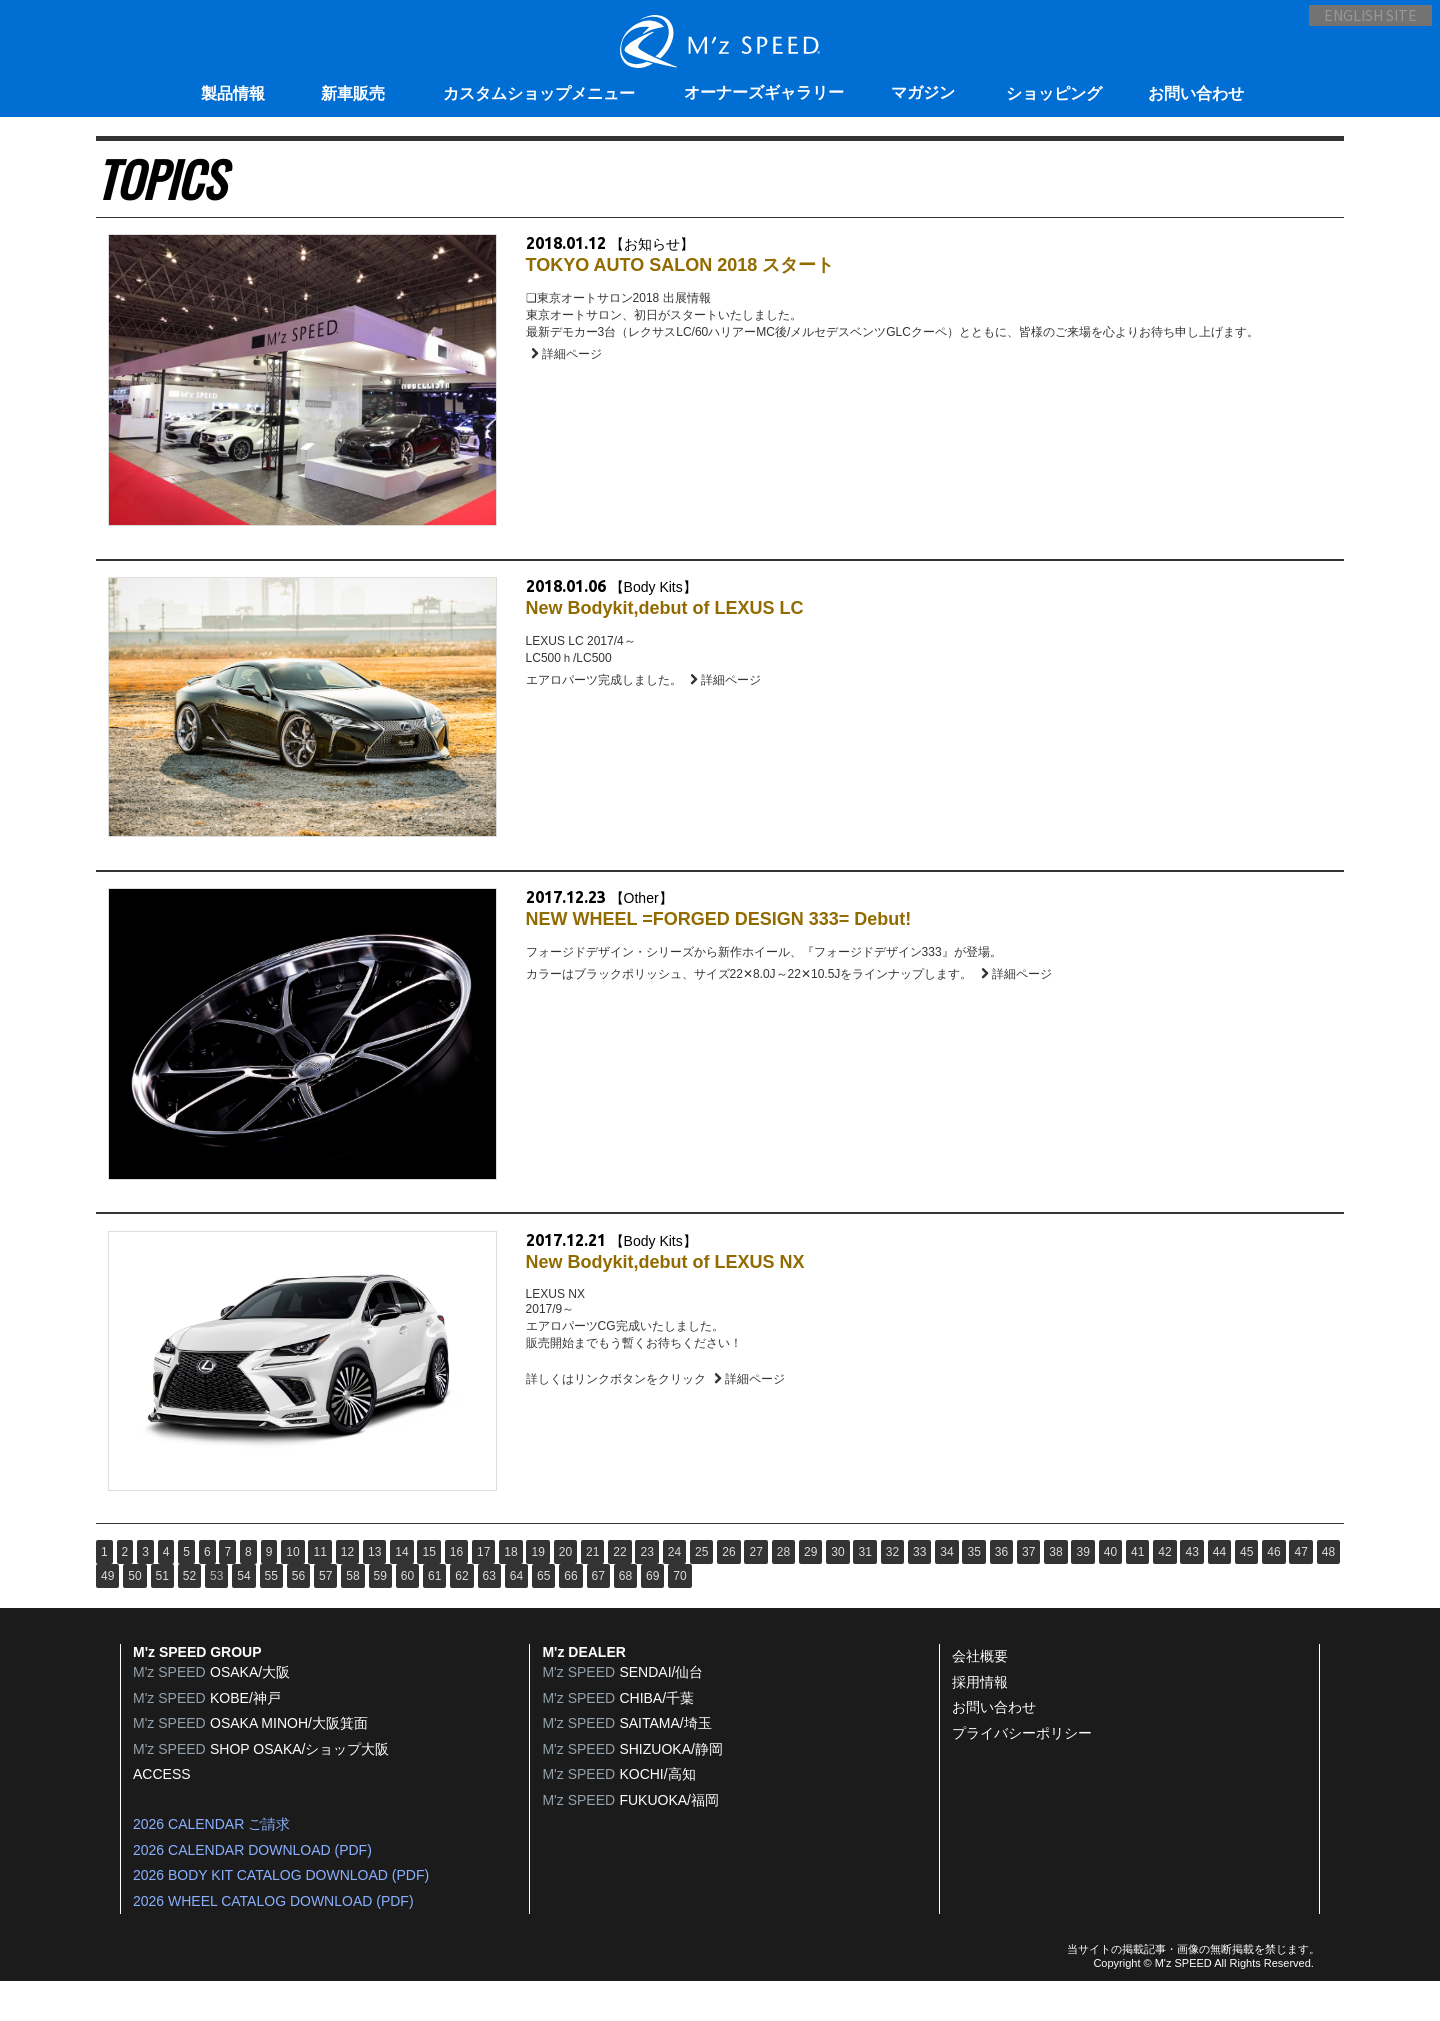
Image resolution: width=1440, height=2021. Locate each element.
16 (456, 1591)
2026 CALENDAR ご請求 (211, 1863)
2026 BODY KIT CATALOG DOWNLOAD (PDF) (281, 1914)
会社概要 (980, 1695)
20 (565, 1591)
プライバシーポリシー (1022, 1772)
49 (107, 1615)
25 (701, 1591)
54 (243, 1615)
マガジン (923, 92)
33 (919, 1591)
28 (783, 1591)
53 (216, 1615)
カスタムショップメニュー (539, 93)
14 (401, 1591)
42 (1164, 1591)
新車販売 (353, 93)
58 (352, 1615)
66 (570, 1615)
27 (755, 1591)
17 (483, 1591)
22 (619, 1591)
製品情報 (233, 93)
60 (407, 1615)
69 (652, 1615)
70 (679, 1615)
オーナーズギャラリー (764, 92)
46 (1273, 1591)
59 (380, 1615)
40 (1110, 1591)
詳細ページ (569, 362)
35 (973, 1591)
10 (292, 1591)
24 (674, 1591)
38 (1055, 1591)
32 (892, 1591)
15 (428, 1591)
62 (461, 1615)
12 (347, 1591)
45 (1246, 1591)
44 (1219, 1591)
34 (946, 1591)
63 (489, 1615)
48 (1328, 1591)
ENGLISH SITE (1354, 26)
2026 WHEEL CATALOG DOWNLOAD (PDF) (273, 1940)
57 (325, 1615)
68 (625, 1615)
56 (298, 1615)
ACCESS (162, 1814)
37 (1028, 1591)
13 (374, 1591)
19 (537, 1591)
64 (516, 1615)
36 (1001, 1591)
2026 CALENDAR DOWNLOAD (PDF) (252, 1889)
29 (810, 1591)
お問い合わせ (1196, 93)
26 (728, 1591)
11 (319, 1591)
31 (864, 1591)
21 (592, 1591)
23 (646, 1591)
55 (271, 1615)
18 (510, 1591)
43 (1191, 1591)
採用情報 (980, 1721)
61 (434, 1615)
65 (543, 1615)
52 (189, 1615)
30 (837, 1591)
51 (162, 1615)
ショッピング (1054, 93)
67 (598, 1615)
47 (1300, 1591)
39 (1082, 1591)
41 (1137, 1591)
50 (134, 1615)
